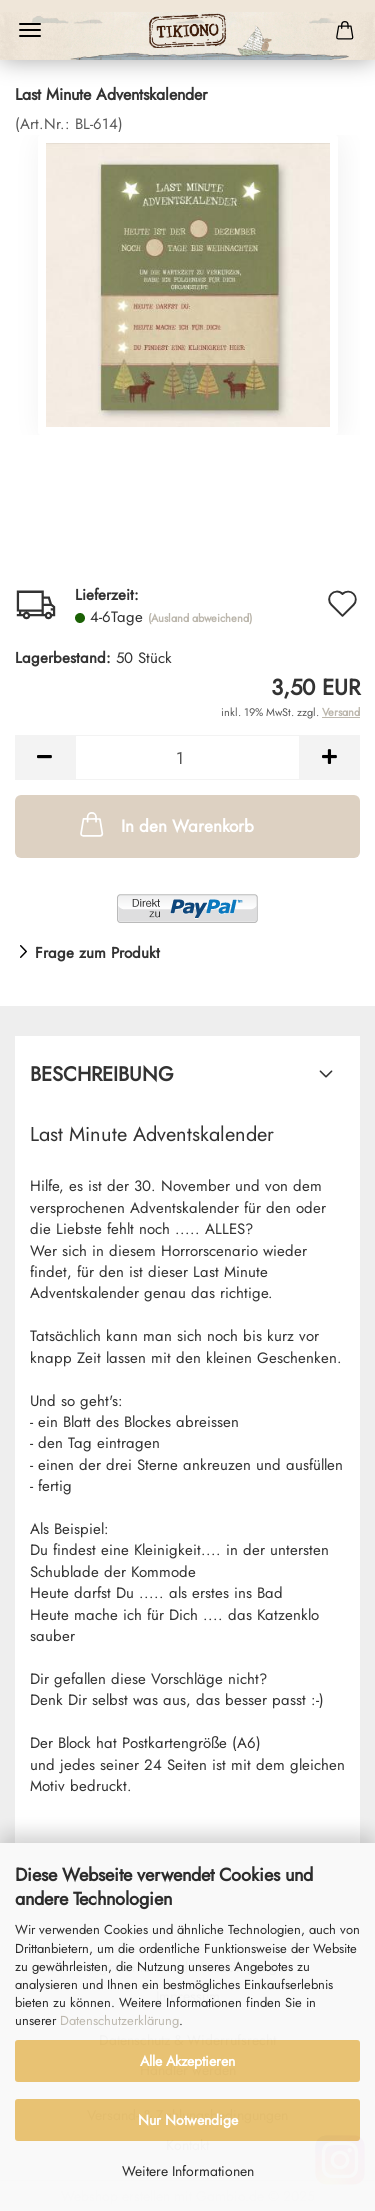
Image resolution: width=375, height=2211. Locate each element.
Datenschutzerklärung (119, 2020)
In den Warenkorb (165, 824)
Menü (30, 30)
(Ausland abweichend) (200, 618)
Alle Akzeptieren (187, 2061)
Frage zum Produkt (97, 953)
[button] (45, 757)
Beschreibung (102, 1074)
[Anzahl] (187, 757)
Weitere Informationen (188, 2171)
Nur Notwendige (188, 2120)
